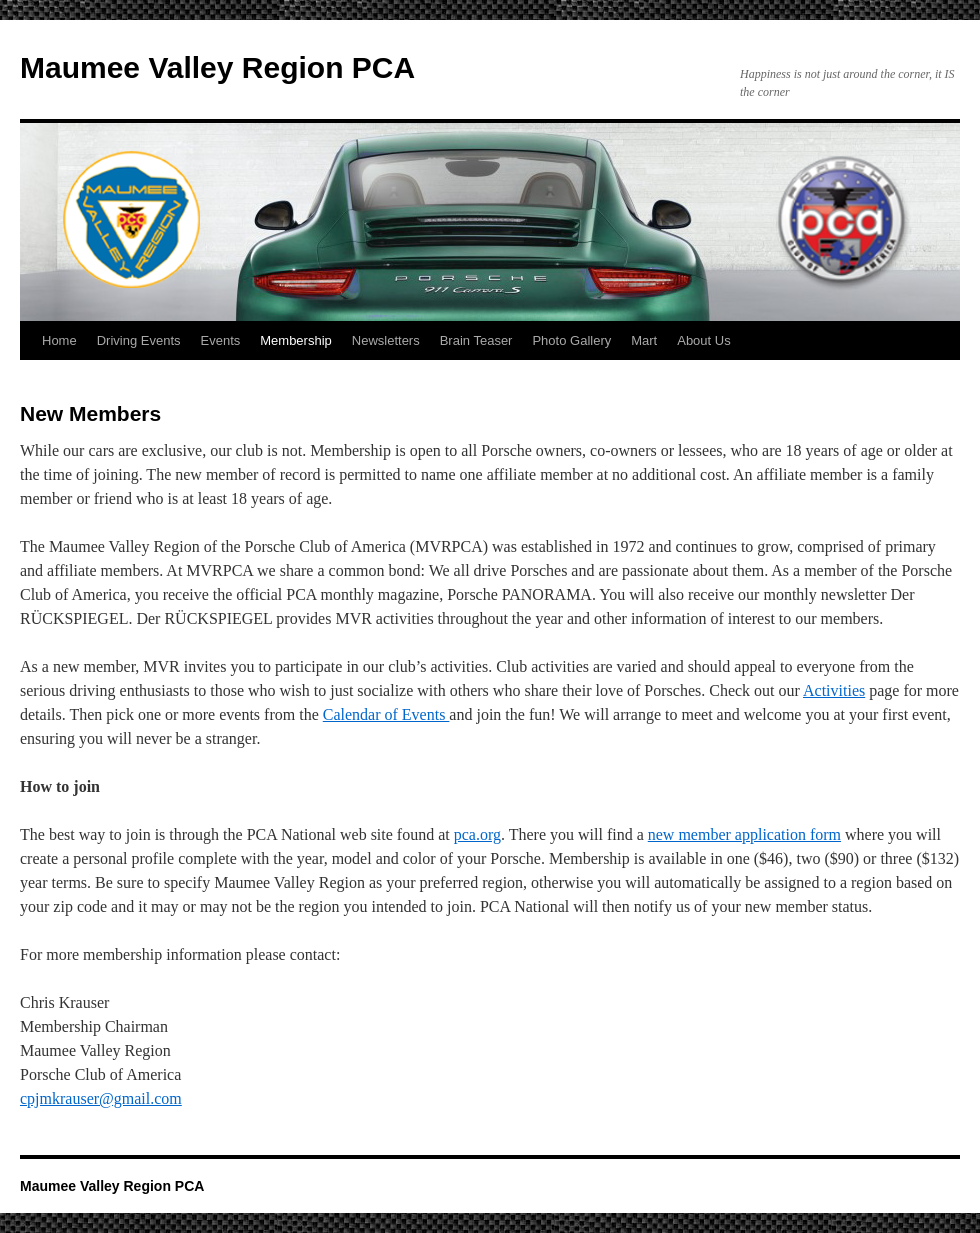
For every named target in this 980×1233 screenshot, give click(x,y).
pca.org (477, 834)
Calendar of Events (386, 714)
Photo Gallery (571, 340)
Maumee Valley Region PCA (217, 67)
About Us (703, 340)
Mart (644, 340)
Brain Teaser (476, 340)
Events (221, 340)
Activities (834, 690)
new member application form (744, 834)
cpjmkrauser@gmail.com (101, 1098)
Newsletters (386, 340)
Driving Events (139, 340)
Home (59, 340)
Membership (296, 340)
